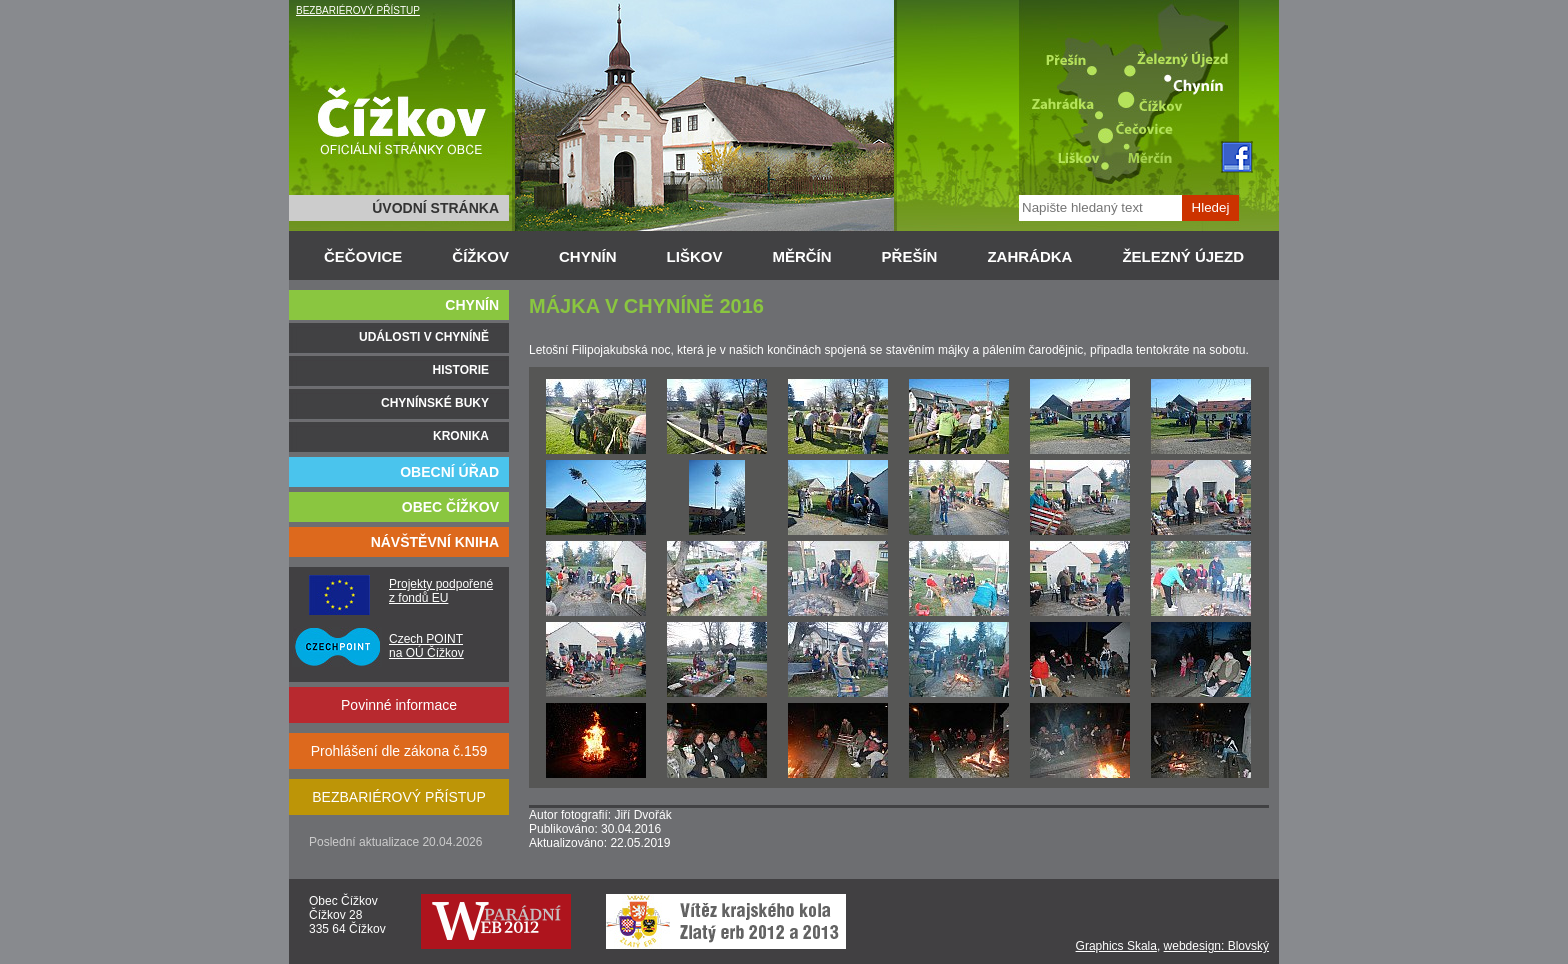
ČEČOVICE (363, 256)
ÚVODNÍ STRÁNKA (435, 208)
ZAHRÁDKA (1029, 256)
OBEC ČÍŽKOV (450, 507)
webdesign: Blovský (1216, 946)
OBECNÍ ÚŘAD (449, 472)
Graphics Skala (1116, 946)
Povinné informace (399, 705)
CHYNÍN (588, 256)
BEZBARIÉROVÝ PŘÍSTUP (358, 10)
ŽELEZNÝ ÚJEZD (1183, 256)
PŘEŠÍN (910, 256)
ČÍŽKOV (480, 256)
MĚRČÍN (801, 256)
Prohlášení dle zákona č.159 (399, 751)
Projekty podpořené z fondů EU (441, 591)
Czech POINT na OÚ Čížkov (426, 646)
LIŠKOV (695, 256)
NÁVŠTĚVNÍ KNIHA (435, 542)
